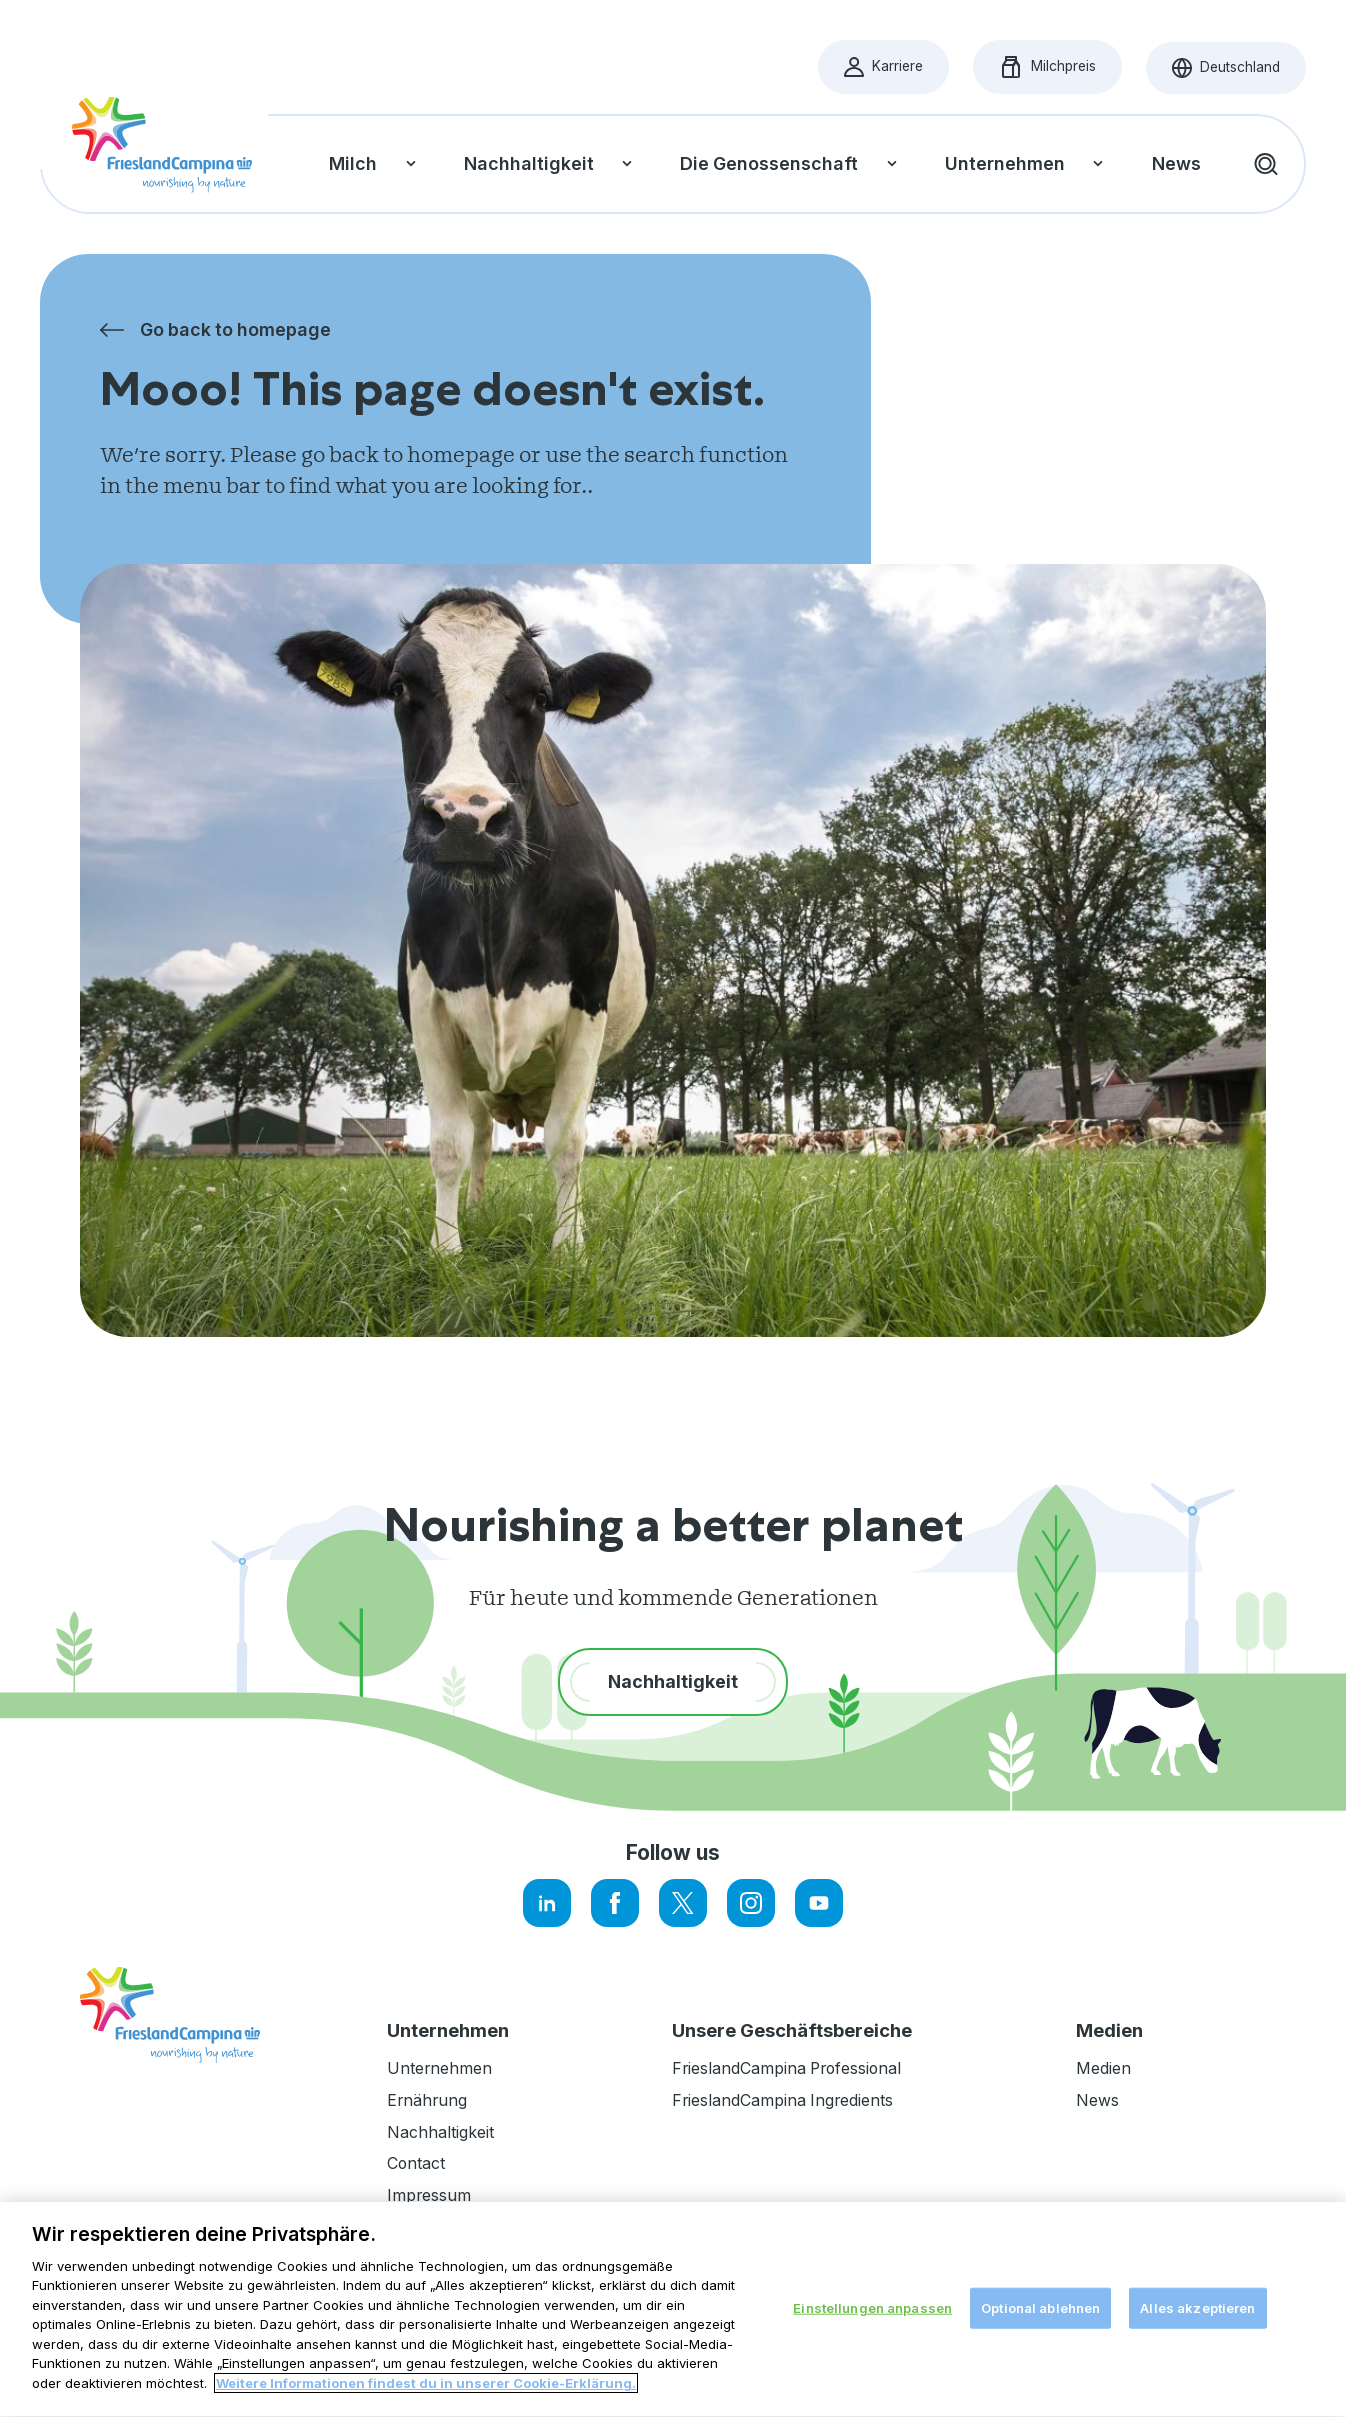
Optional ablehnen (1040, 2378)
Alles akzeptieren (1197, 2378)
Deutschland (1239, 72)
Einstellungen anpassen (872, 2378)
